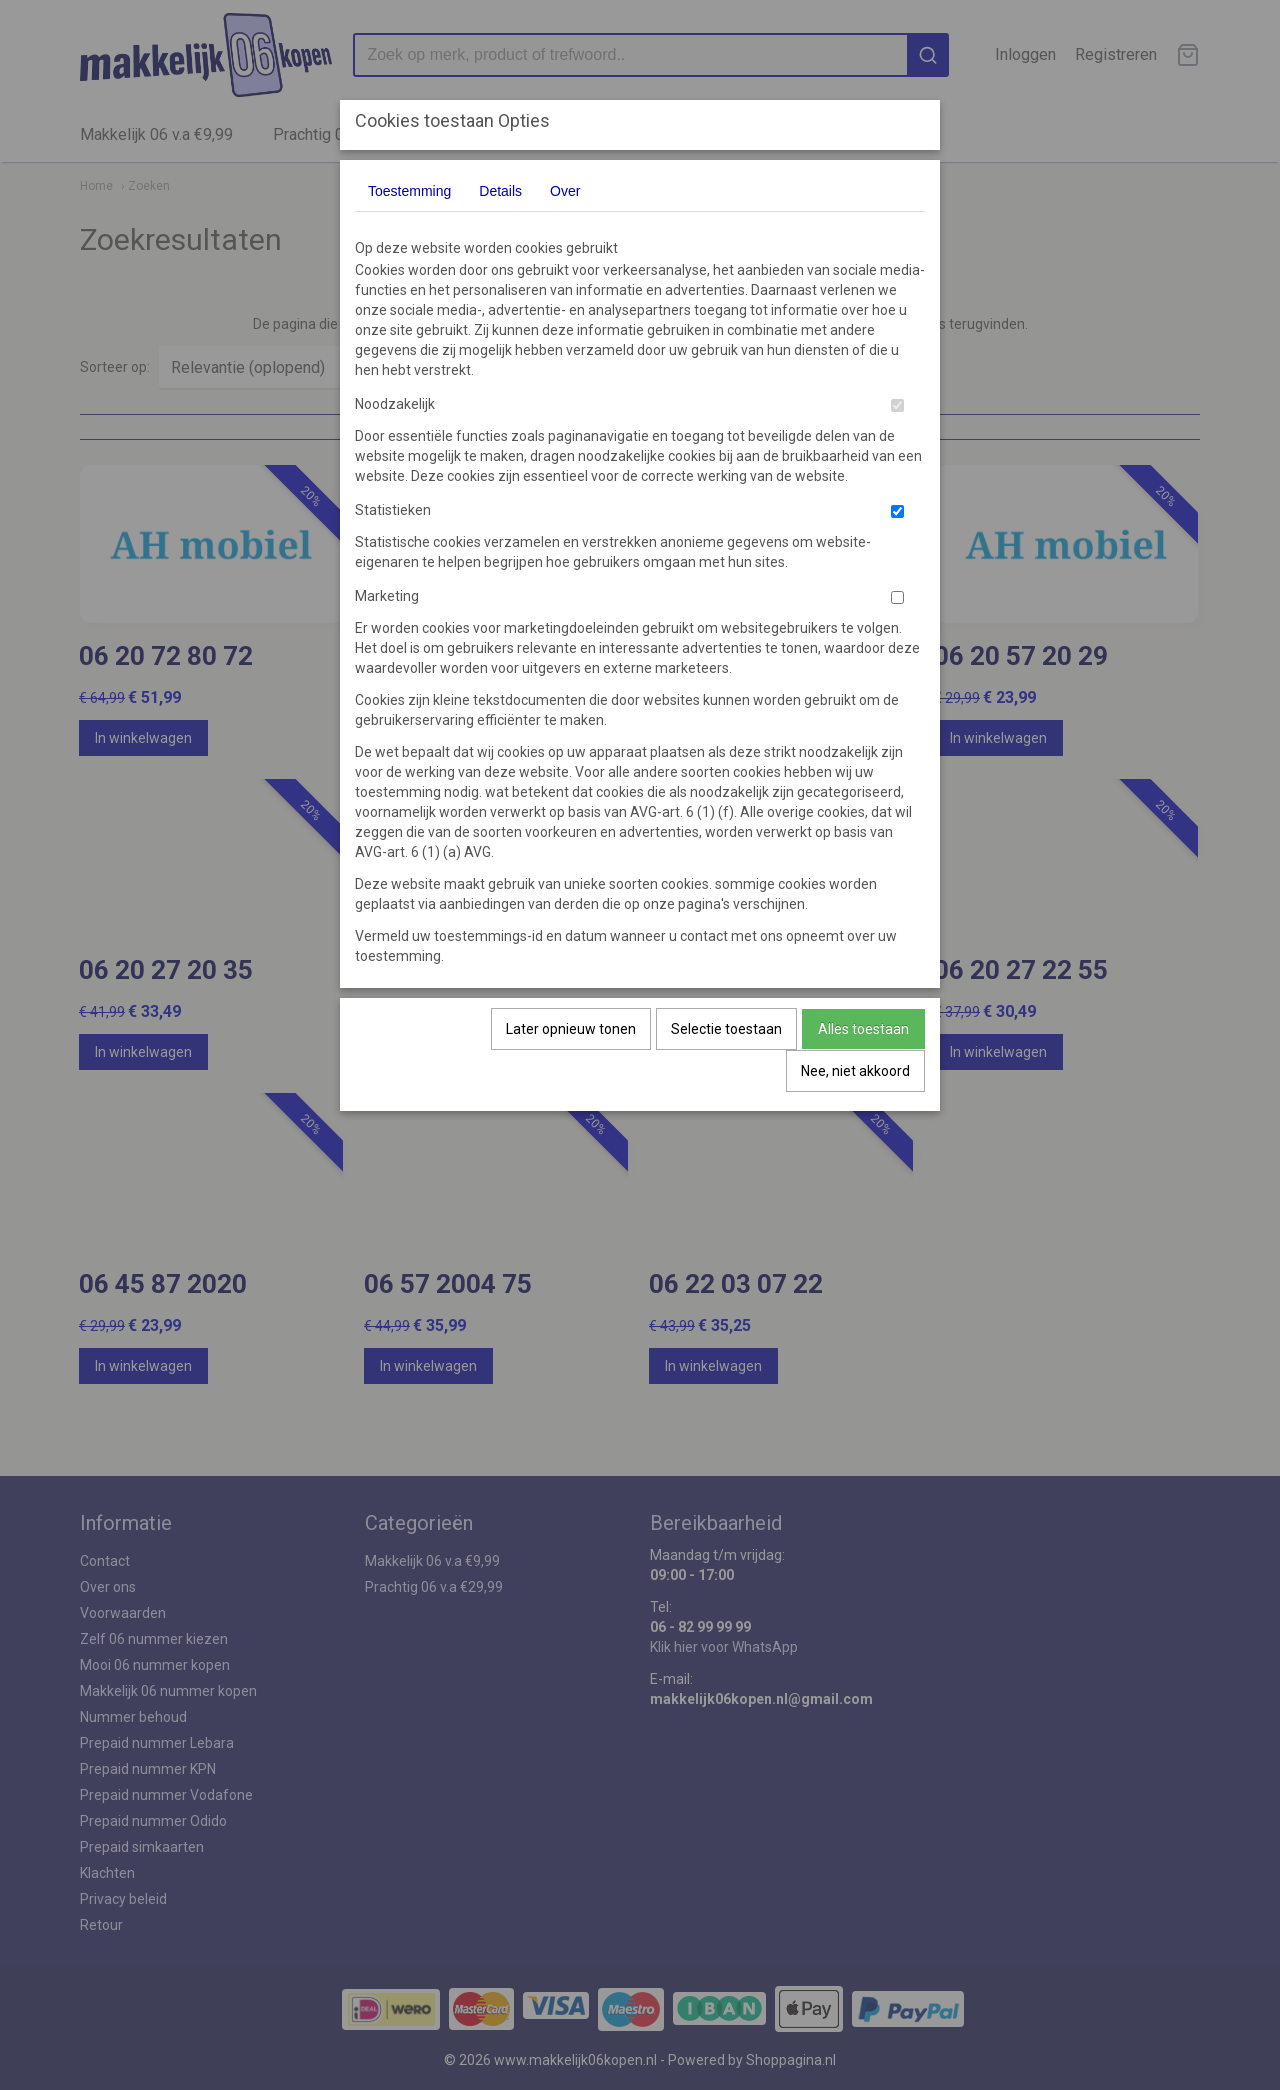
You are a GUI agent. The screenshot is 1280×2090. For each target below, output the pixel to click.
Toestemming (409, 191)
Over (565, 191)
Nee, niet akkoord (855, 1071)
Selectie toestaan (726, 1029)
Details (500, 191)
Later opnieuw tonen (571, 1029)
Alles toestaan (863, 1029)
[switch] (897, 405)
